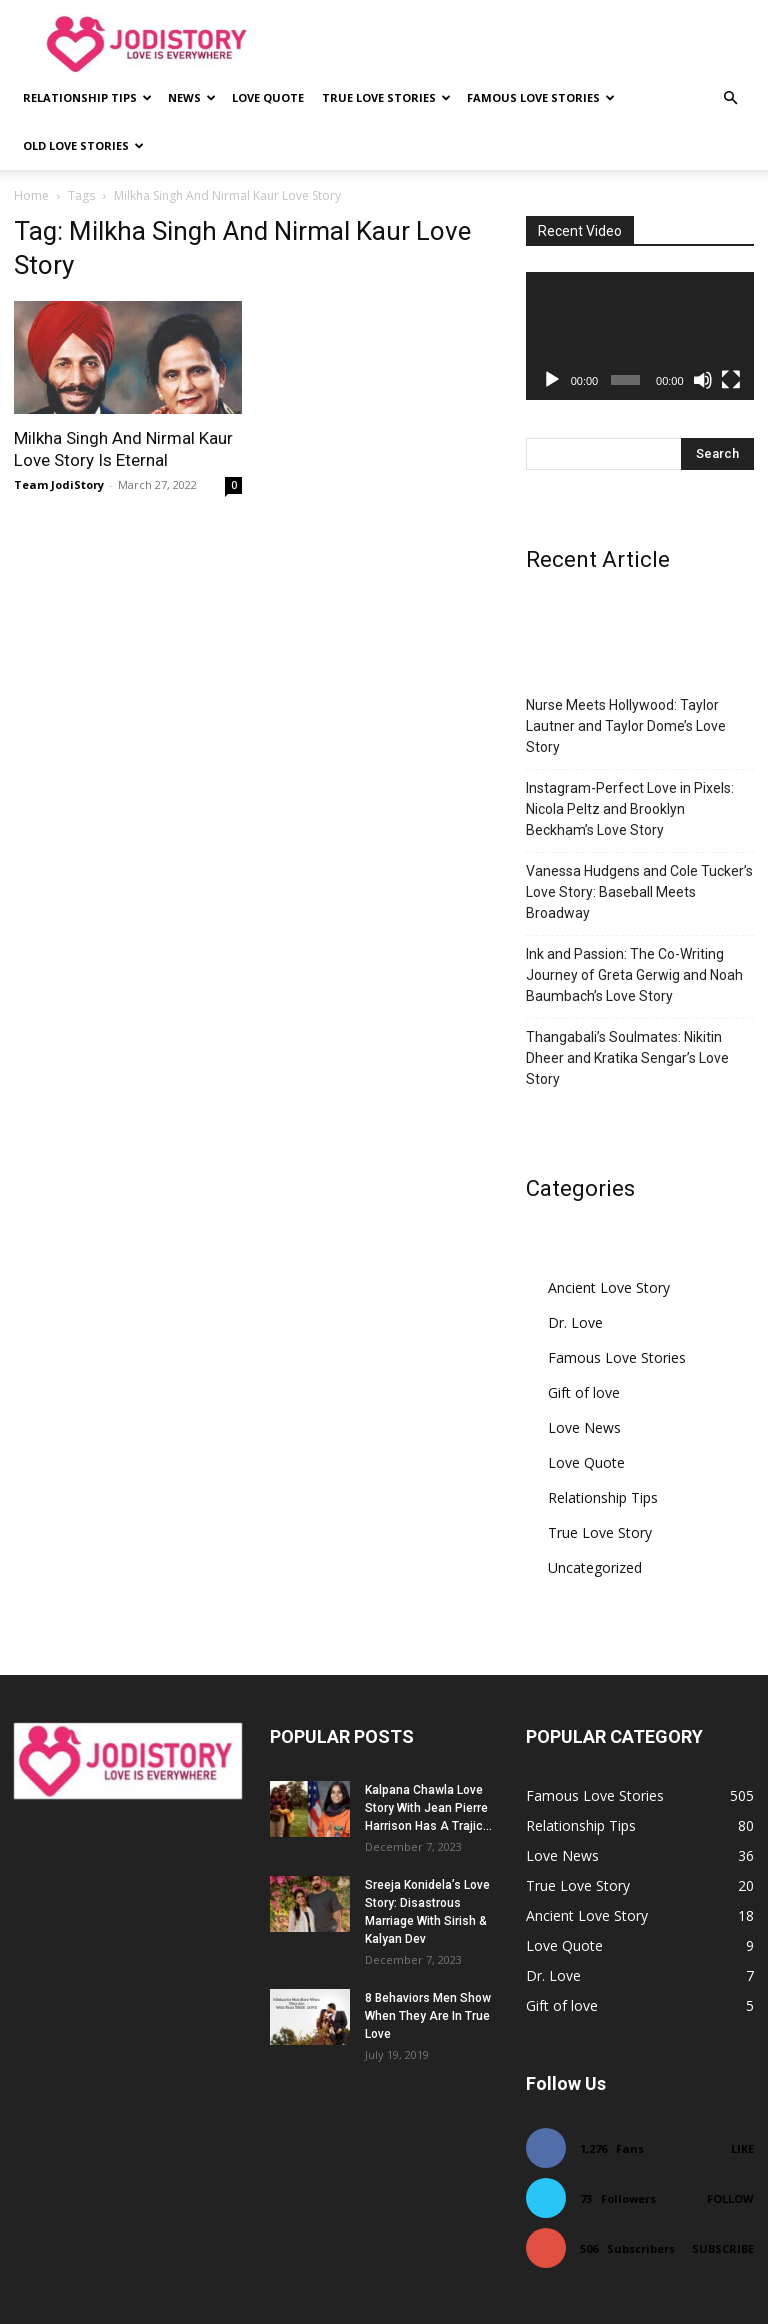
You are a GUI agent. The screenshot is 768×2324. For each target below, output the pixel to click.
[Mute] (703, 380)
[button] (730, 98)
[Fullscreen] (731, 380)
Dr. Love (575, 1322)
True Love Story (600, 1532)
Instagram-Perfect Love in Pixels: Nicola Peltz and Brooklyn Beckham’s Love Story (630, 809)
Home (31, 195)
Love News (584, 1427)
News (192, 97)
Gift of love (584, 1392)
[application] (640, 336)
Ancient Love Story (609, 1287)
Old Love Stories (83, 145)
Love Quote (268, 97)
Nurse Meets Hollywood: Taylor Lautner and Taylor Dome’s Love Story (626, 726)
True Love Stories (386, 97)
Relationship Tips (87, 97)
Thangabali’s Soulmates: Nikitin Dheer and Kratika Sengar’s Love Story (627, 1058)
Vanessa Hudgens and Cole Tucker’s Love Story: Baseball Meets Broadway (639, 892)
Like (742, 2148)
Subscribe (723, 2248)
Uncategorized (595, 1567)
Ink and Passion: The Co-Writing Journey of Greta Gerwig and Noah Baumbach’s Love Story (634, 975)
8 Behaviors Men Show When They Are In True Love (428, 2016)
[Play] (552, 380)
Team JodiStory (59, 484)
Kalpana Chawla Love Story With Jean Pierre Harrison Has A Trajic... (428, 1808)
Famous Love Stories (541, 97)
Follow (730, 2198)
